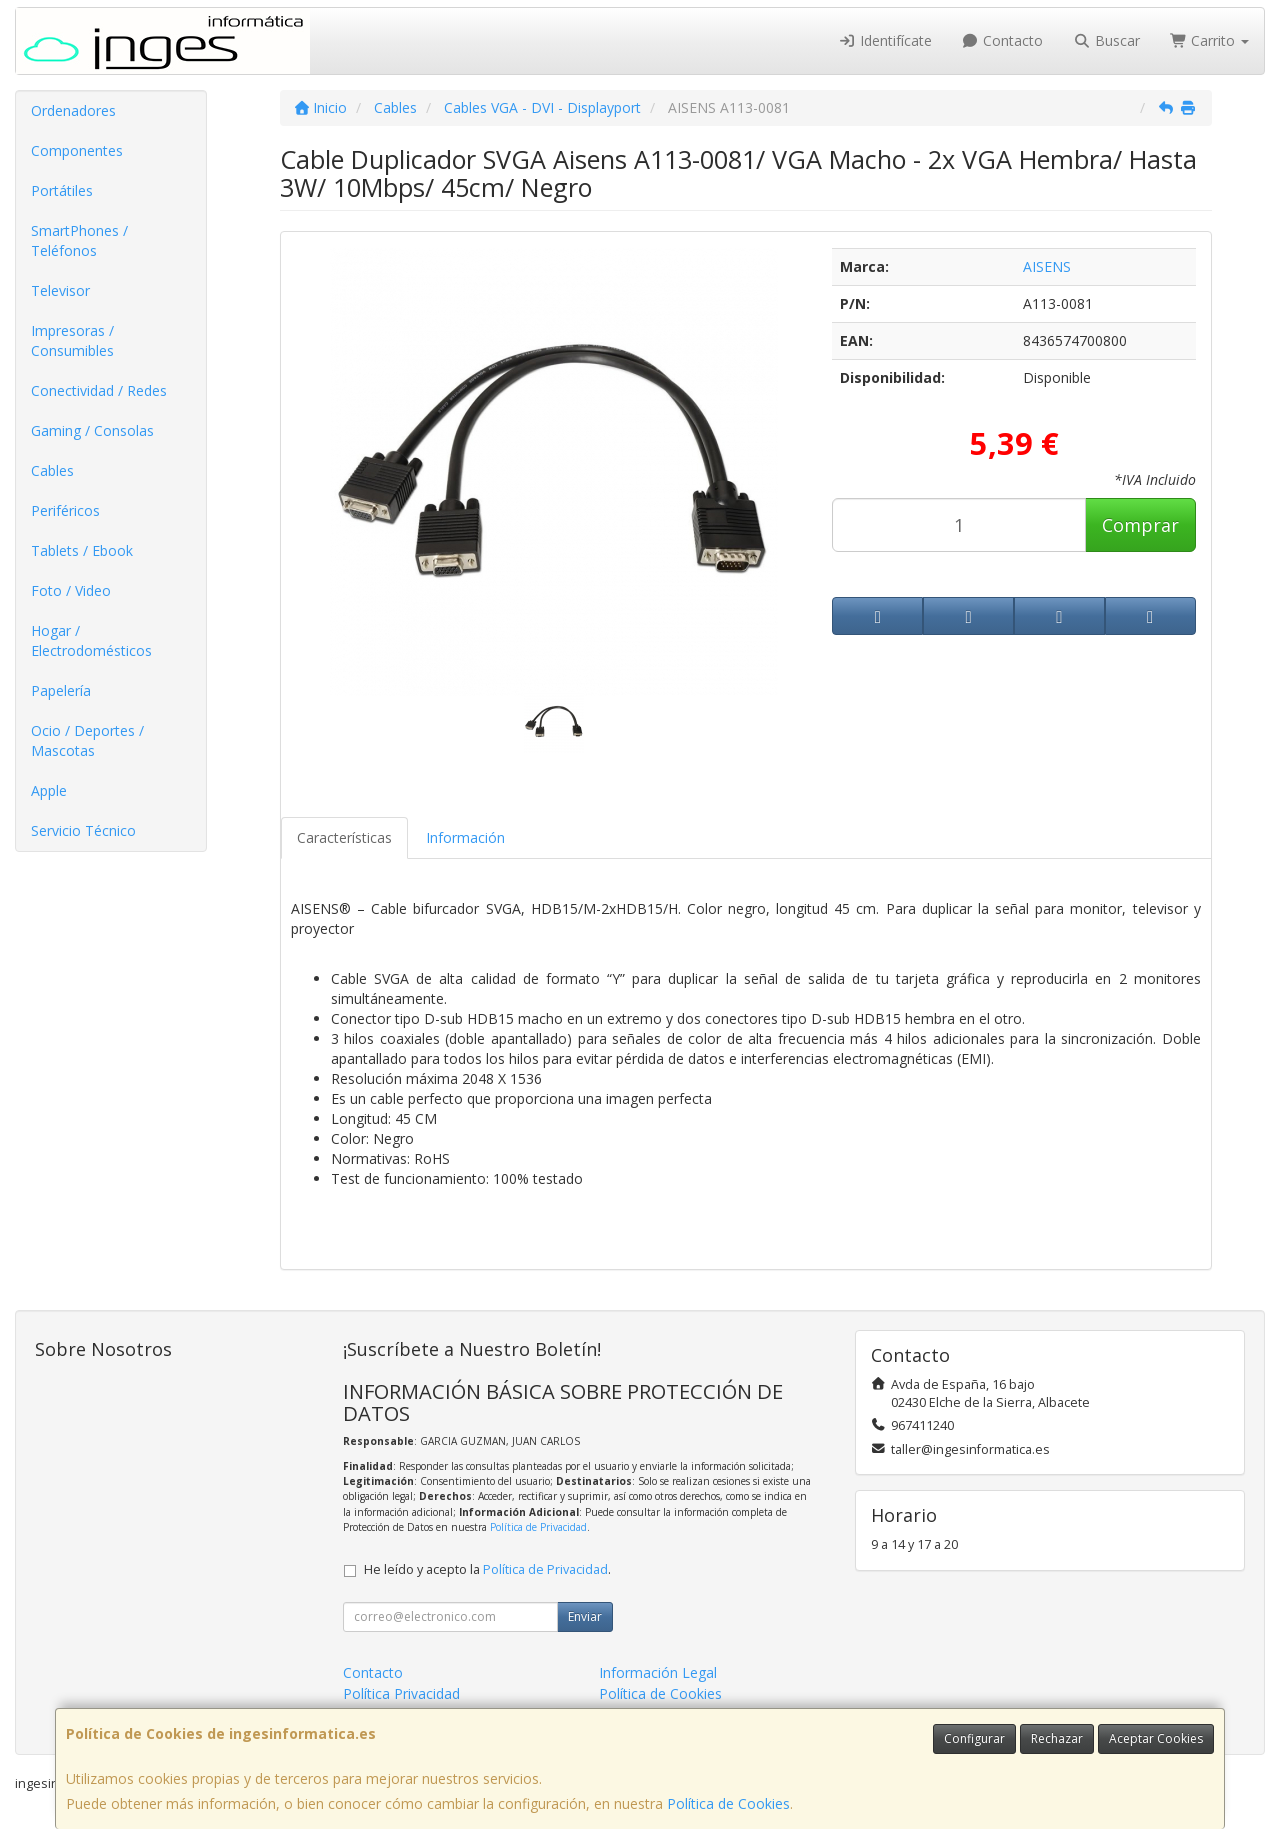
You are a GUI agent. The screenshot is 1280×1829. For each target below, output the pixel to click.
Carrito (1210, 40)
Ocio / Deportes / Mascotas (87, 740)
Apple (49, 790)
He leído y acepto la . (487, 1569)
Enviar (585, 1616)
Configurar (974, 1738)
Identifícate (885, 40)
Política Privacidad (401, 1693)
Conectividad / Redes (99, 390)
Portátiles (62, 190)
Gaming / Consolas (92, 430)
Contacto (1003, 40)
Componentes (77, 150)
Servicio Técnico (83, 830)
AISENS (1047, 266)
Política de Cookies (728, 1803)
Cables (52, 470)
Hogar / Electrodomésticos (91, 640)
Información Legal (658, 1672)
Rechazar (1057, 1738)
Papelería (61, 690)
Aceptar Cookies (1156, 1738)
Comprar (1140, 525)
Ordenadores (73, 110)
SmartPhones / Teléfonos (79, 240)
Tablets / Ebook (82, 550)
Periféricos (65, 510)
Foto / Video (71, 590)
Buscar (1106, 40)
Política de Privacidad (538, 1527)
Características (344, 837)
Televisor (60, 290)
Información (465, 837)
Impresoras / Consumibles (72, 340)
